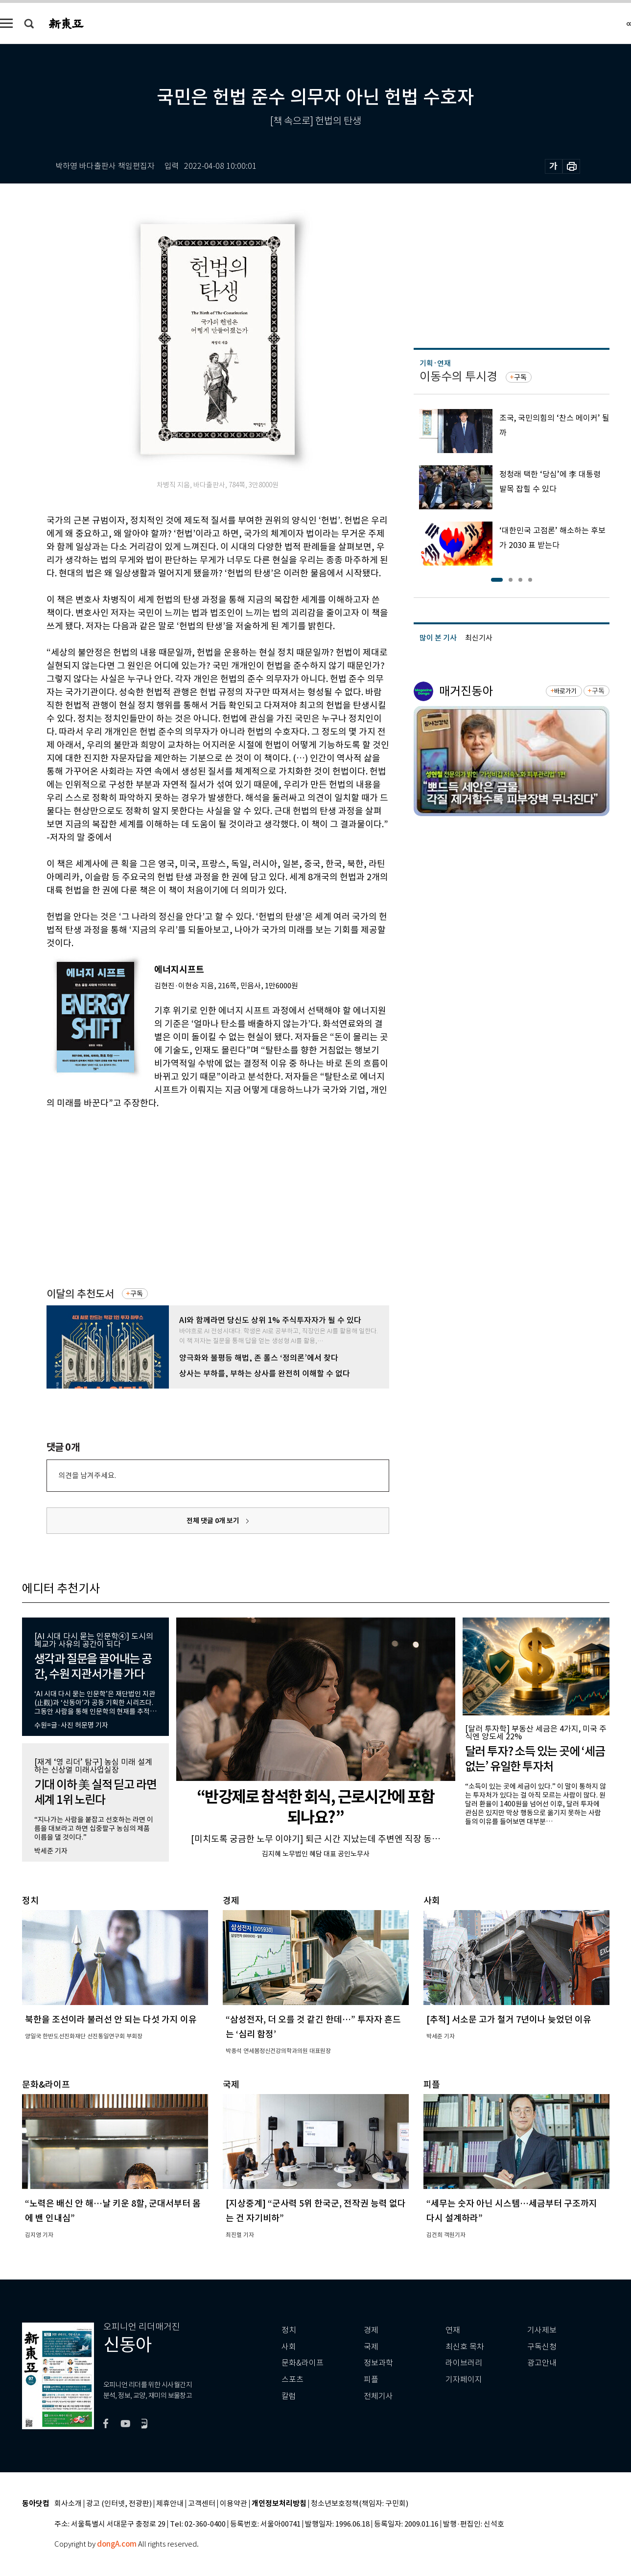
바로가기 (565, 691)
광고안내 (542, 2363)
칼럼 (288, 2396)
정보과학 (378, 2363)
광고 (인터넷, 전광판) (119, 2504)
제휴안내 (170, 2504)
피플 (371, 2379)
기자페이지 (463, 2379)
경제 (371, 2330)
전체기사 (378, 2396)
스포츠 (292, 2379)
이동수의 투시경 (458, 376)
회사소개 (68, 2504)
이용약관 (233, 2504)
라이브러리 (463, 2363)
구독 (136, 1293)
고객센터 (201, 2504)
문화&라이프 (302, 2363)
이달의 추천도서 (80, 1293)
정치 (288, 2330)
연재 (452, 2330)
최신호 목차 (464, 2346)
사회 (288, 2346)
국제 (371, 2346)
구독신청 (542, 2346)
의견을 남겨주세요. (87, 1475)
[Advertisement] (193, 1184)
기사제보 (542, 2330)
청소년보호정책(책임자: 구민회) (359, 2504)
